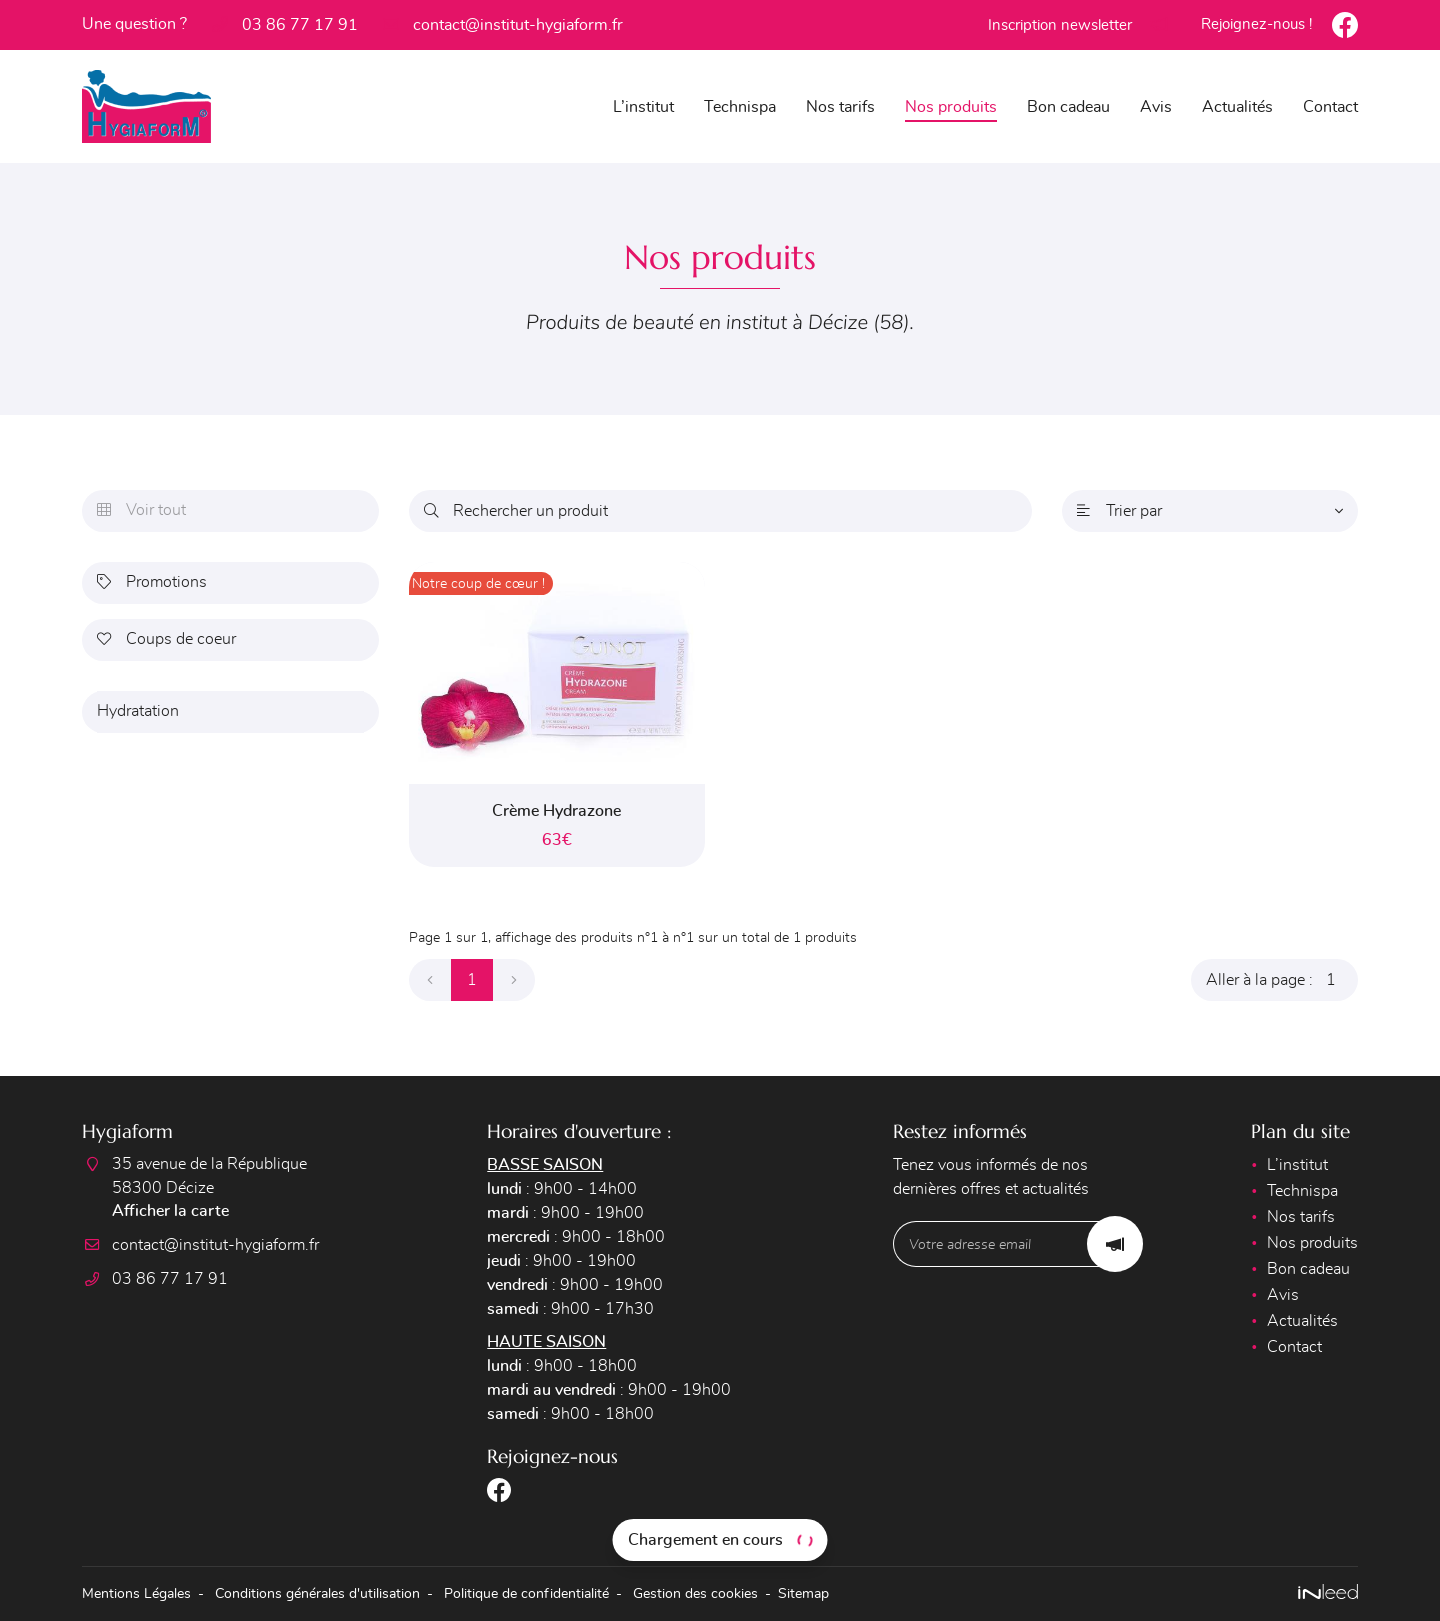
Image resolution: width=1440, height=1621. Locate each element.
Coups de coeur (166, 640)
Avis (1156, 107)
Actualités (1237, 107)
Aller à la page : (1282, 980)
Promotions (152, 583)
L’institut (643, 107)
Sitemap (803, 1593)
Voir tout (141, 511)
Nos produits (951, 107)
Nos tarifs (840, 107)
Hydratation (138, 712)
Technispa (740, 107)
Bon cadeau (1068, 107)
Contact (1330, 107)
